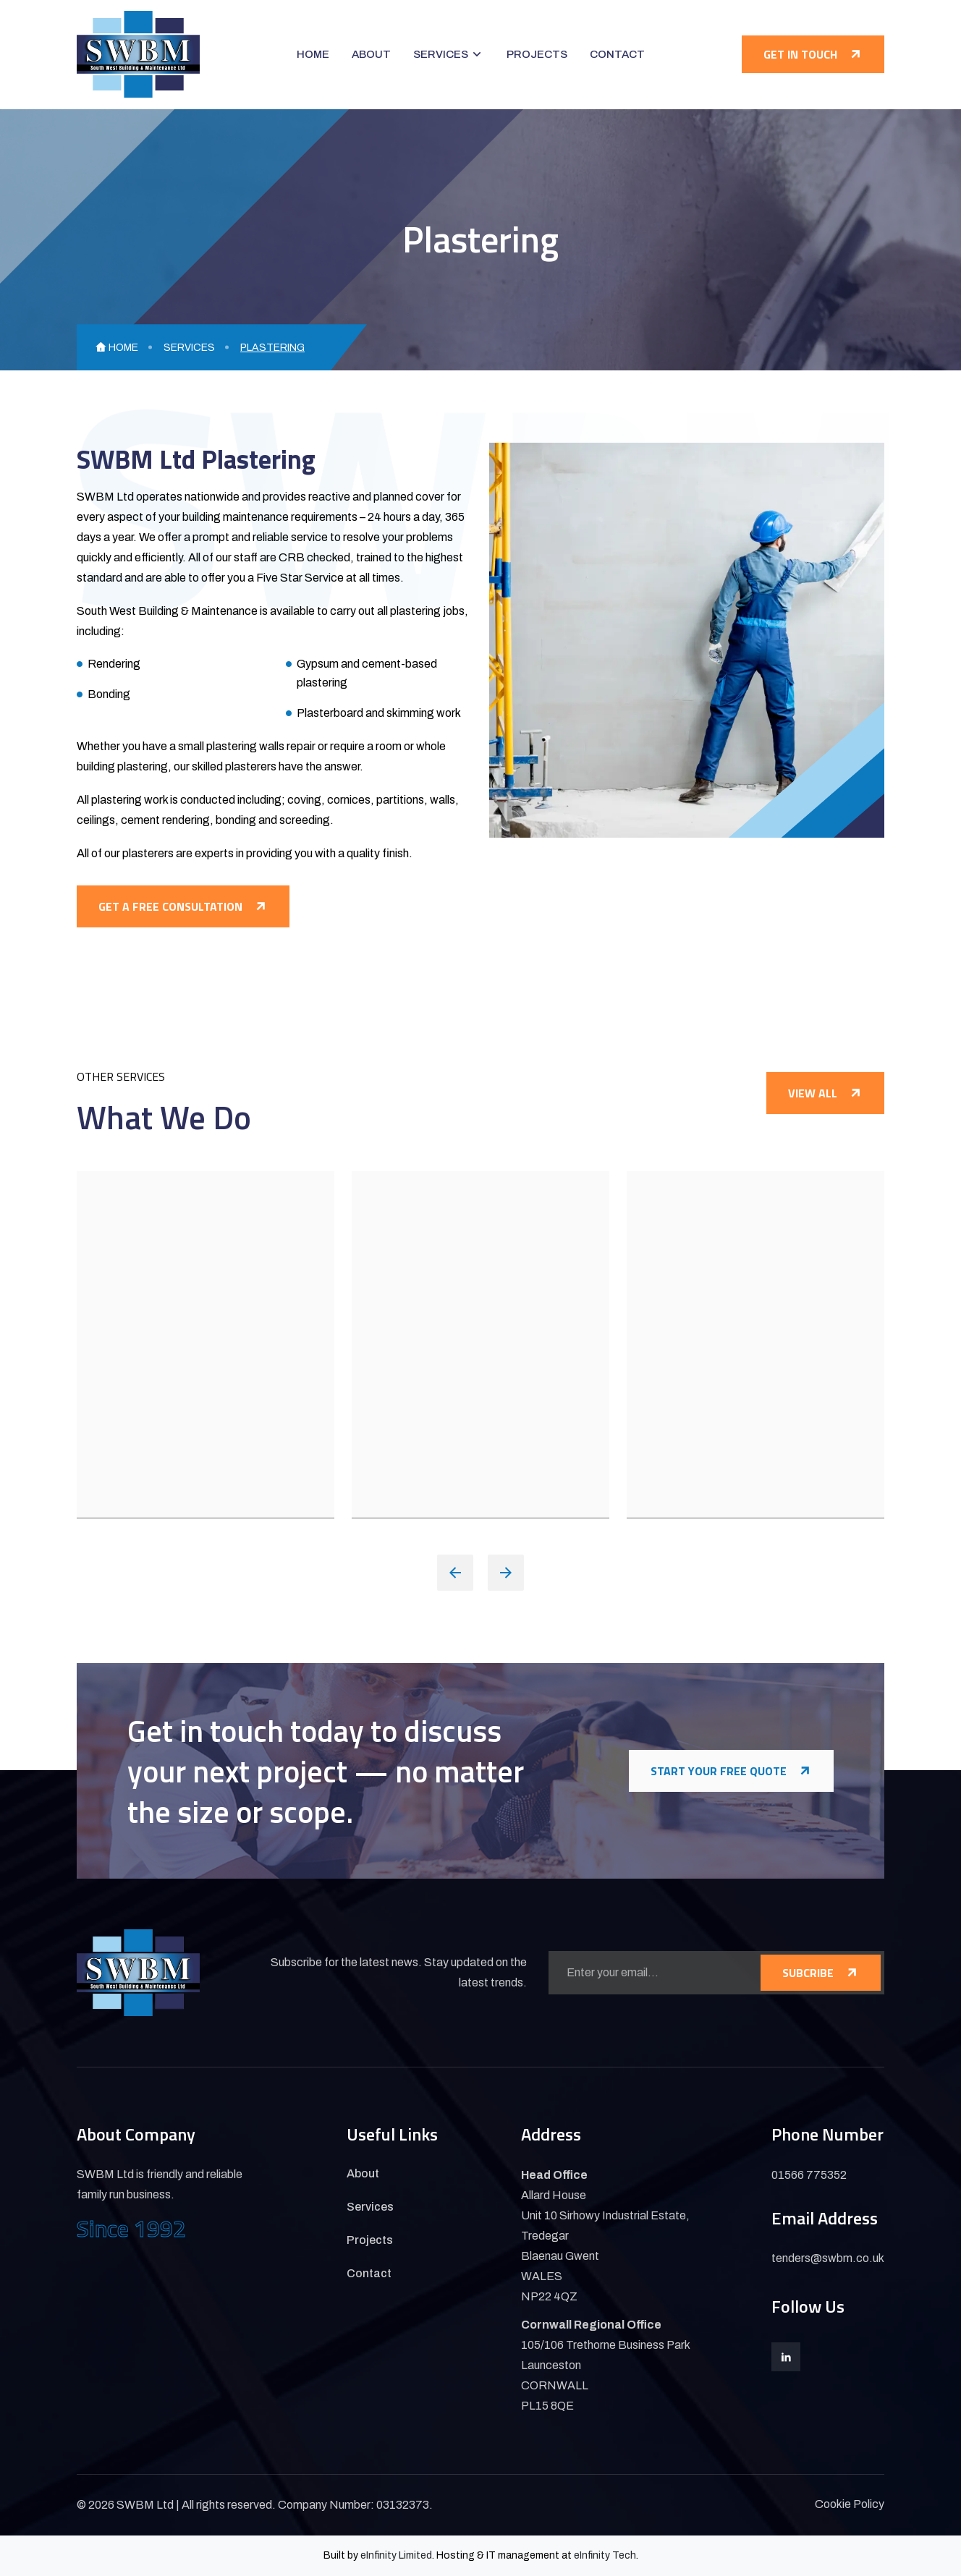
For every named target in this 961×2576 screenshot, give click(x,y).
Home (313, 54)
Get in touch (813, 54)
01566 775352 (809, 2175)
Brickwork (688, 1344)
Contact (617, 54)
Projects (537, 54)
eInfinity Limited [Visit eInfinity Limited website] (396, 2555)
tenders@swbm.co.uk (827, 2258)
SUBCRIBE (820, 1972)
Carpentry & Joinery (451, 1344)
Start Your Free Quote (731, 1771)
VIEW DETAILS (142, 1469)
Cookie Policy (849, 2504)
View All (825, 1093)
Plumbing (133, 1344)
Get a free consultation (183, 906)
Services (440, 54)
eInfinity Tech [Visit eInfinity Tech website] (605, 2555)
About (371, 54)
